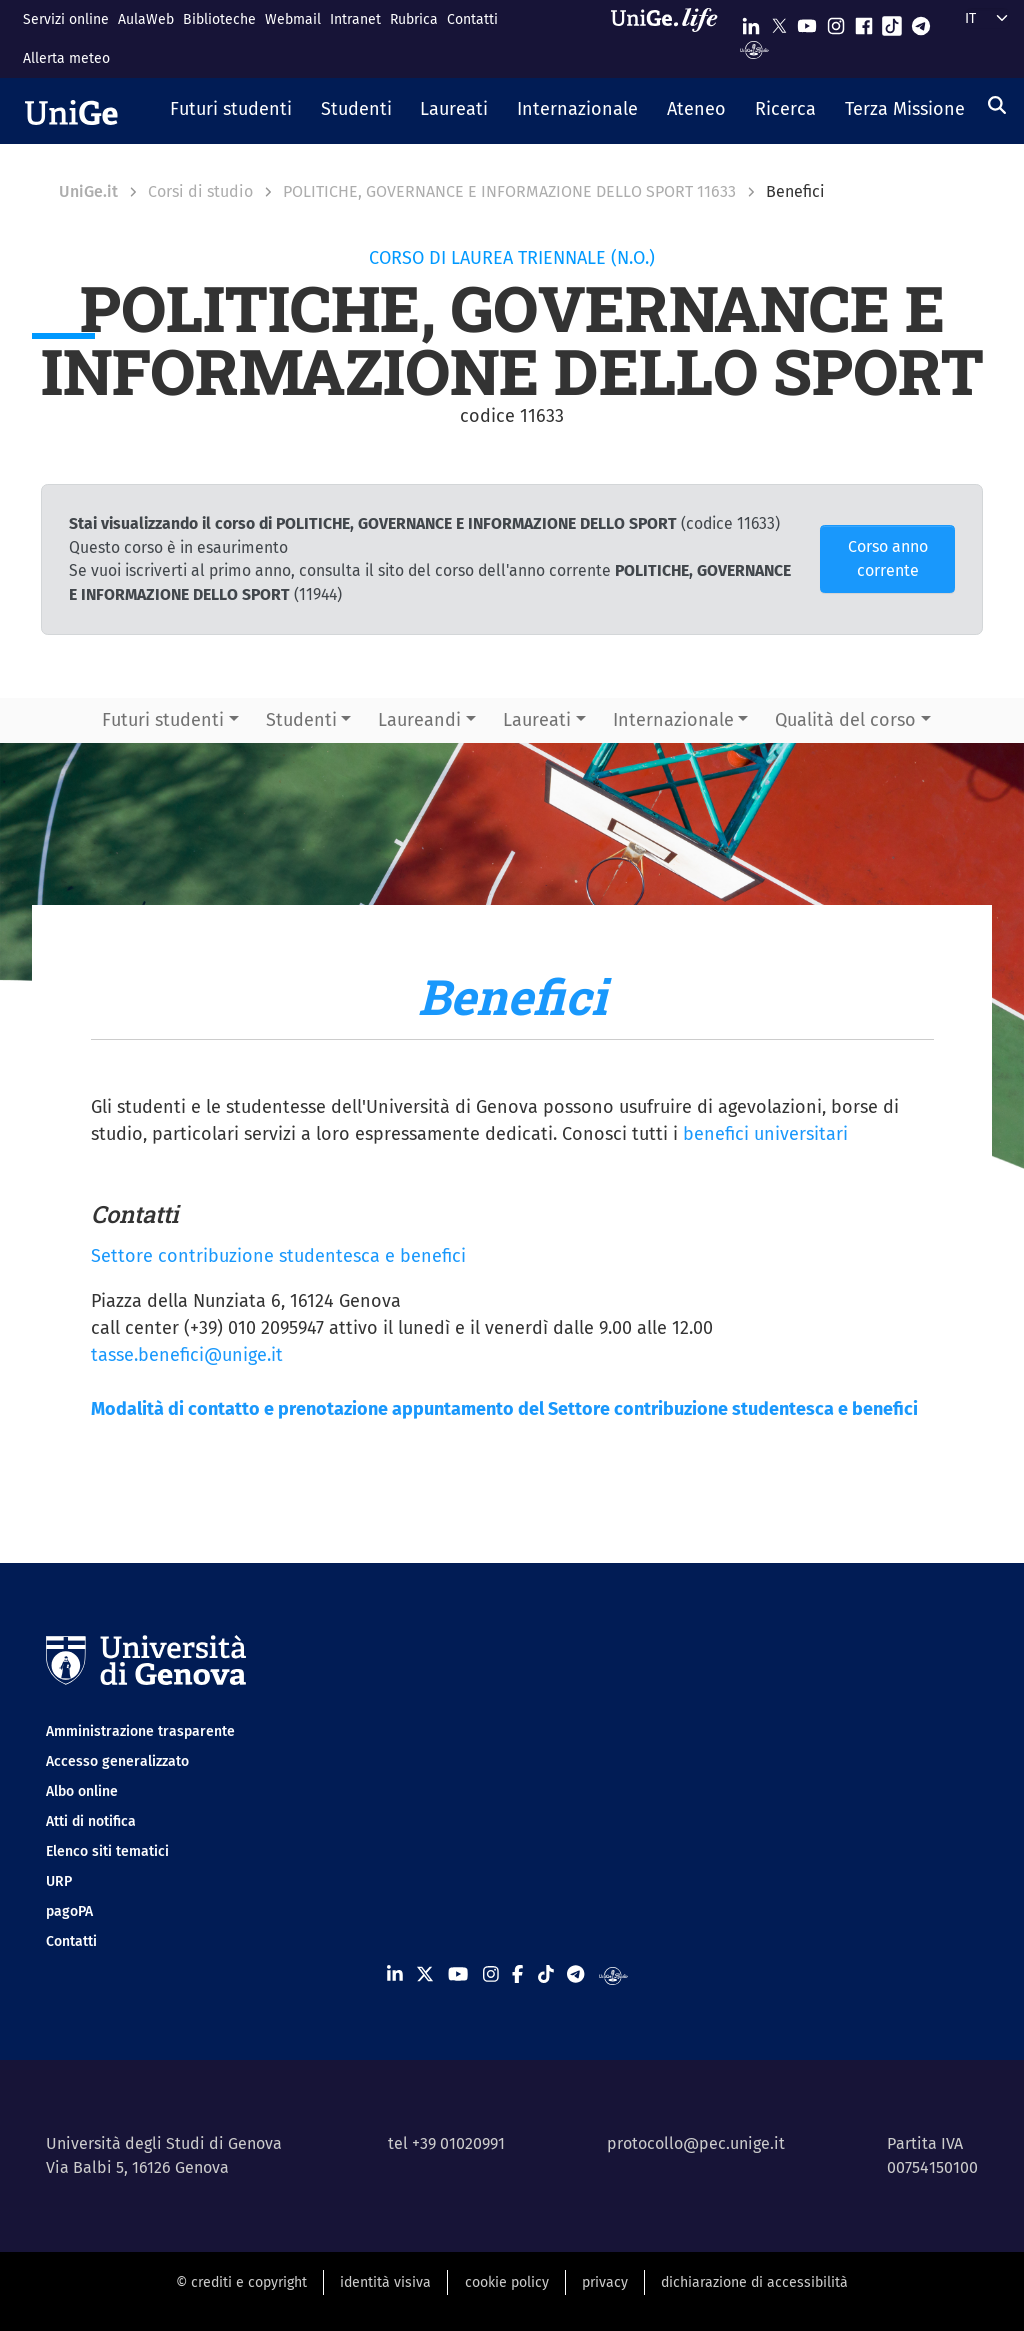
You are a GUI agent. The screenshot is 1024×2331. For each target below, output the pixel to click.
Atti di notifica (91, 1821)
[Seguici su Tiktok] (892, 21)
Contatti (472, 19)
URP (59, 1881)
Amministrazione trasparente (140, 1731)
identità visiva (385, 2282)
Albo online (82, 1791)
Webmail (293, 19)
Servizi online (66, 19)
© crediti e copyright (241, 2282)
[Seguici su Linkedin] (751, 21)
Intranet (355, 19)
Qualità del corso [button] (845, 720)
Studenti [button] (301, 720)
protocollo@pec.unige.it (696, 2143)
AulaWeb (146, 19)
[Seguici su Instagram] (836, 21)
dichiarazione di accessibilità (754, 2282)
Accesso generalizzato (117, 1761)
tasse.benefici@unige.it (187, 1355)
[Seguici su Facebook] (864, 21)
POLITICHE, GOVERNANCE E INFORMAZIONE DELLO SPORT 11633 (509, 191)
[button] (231, 111)
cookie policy (507, 2282)
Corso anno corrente (888, 558)
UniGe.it (88, 191)
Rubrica (414, 19)
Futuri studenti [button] (163, 720)
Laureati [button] (537, 720)
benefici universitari (765, 1134)
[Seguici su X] (779, 21)
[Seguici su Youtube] (807, 21)
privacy (605, 2282)
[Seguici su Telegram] (921, 21)
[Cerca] (997, 105)
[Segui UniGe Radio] (754, 48)
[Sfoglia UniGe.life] (671, 38)
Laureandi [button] (419, 720)
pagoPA (69, 1911)
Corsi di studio (200, 191)
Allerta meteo (66, 58)
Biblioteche (219, 19)
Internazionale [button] (673, 720)
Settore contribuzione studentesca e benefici (278, 1256)
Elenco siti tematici (107, 1851)
